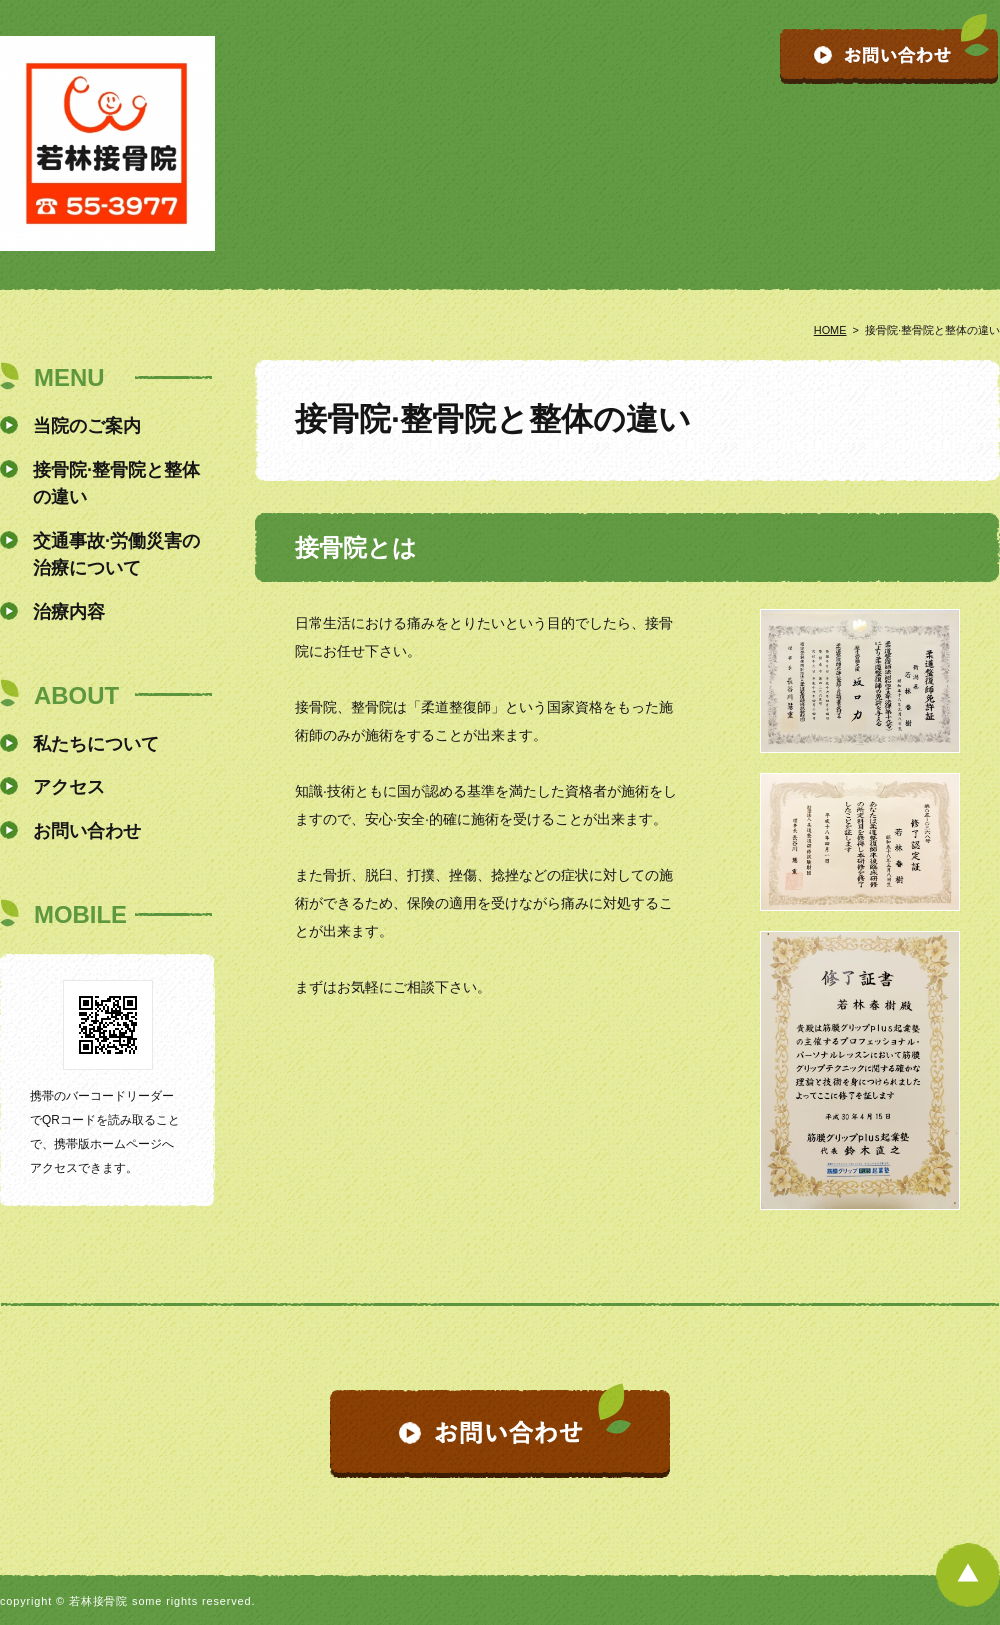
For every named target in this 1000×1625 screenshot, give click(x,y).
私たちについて (96, 744)
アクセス (69, 787)
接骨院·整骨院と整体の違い (116, 483)
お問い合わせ (87, 831)
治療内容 (69, 612)
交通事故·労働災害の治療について (116, 554)
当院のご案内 (87, 426)
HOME (830, 330)
